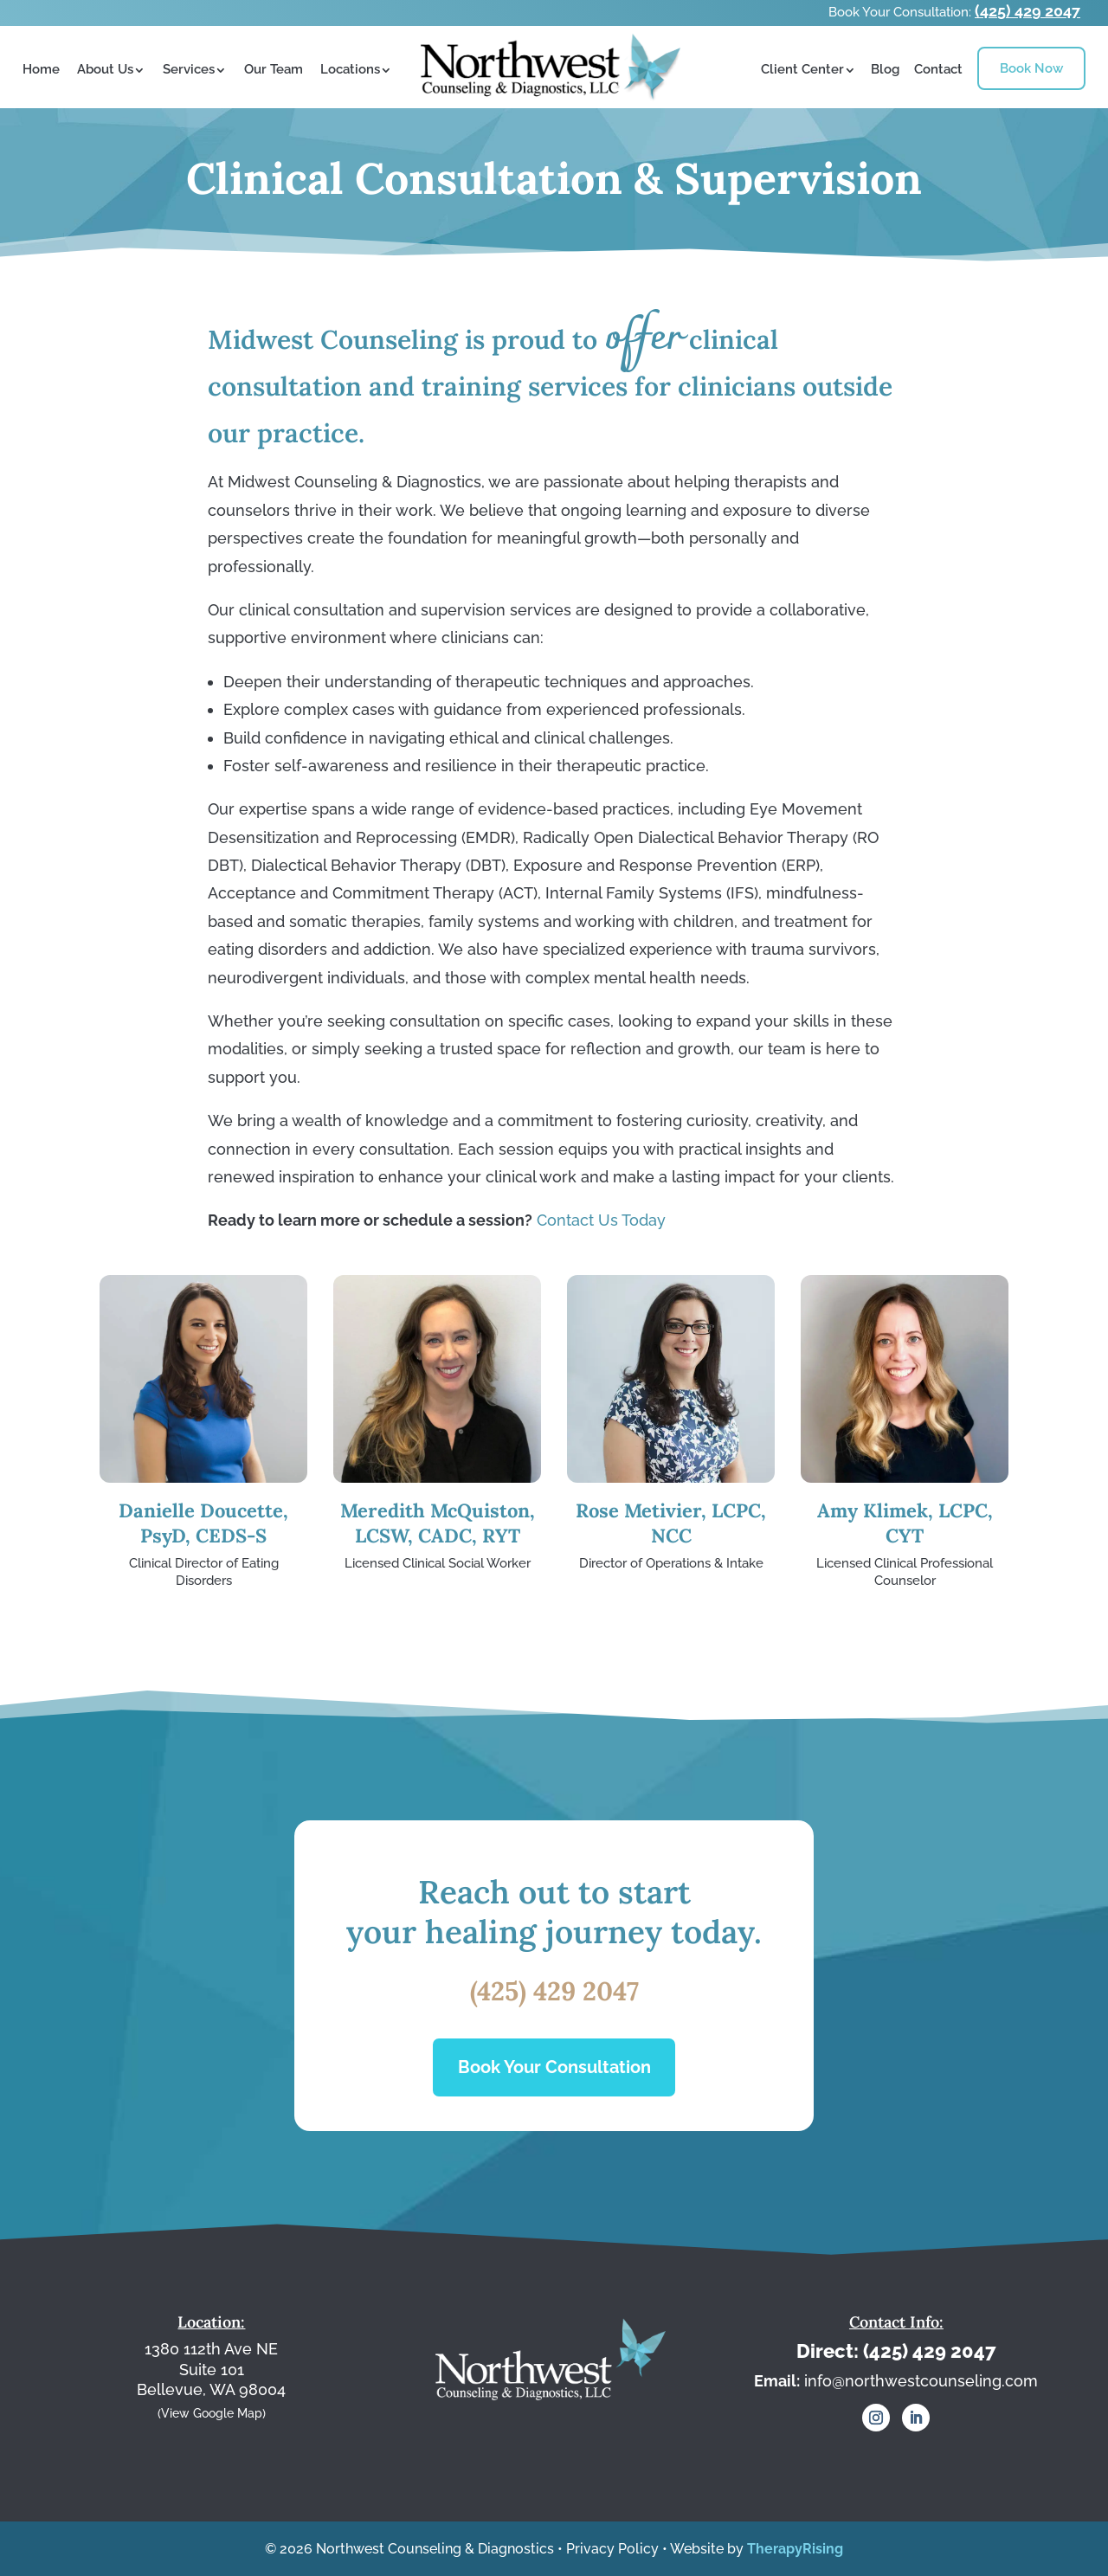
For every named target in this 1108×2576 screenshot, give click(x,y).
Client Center (802, 69)
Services (189, 69)
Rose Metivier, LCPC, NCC (671, 1523)
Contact (938, 69)
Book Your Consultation (554, 2067)
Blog (885, 69)
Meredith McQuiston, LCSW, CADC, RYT (437, 1523)
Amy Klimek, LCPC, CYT (905, 1523)
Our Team (273, 69)
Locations (350, 69)
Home (41, 69)
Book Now (1031, 68)
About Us (105, 69)
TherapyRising (795, 2549)
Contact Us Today (601, 1220)
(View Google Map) (212, 2412)
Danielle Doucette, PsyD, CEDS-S (203, 1523)
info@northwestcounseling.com (921, 2381)
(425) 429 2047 (1027, 11)
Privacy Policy (612, 2549)
